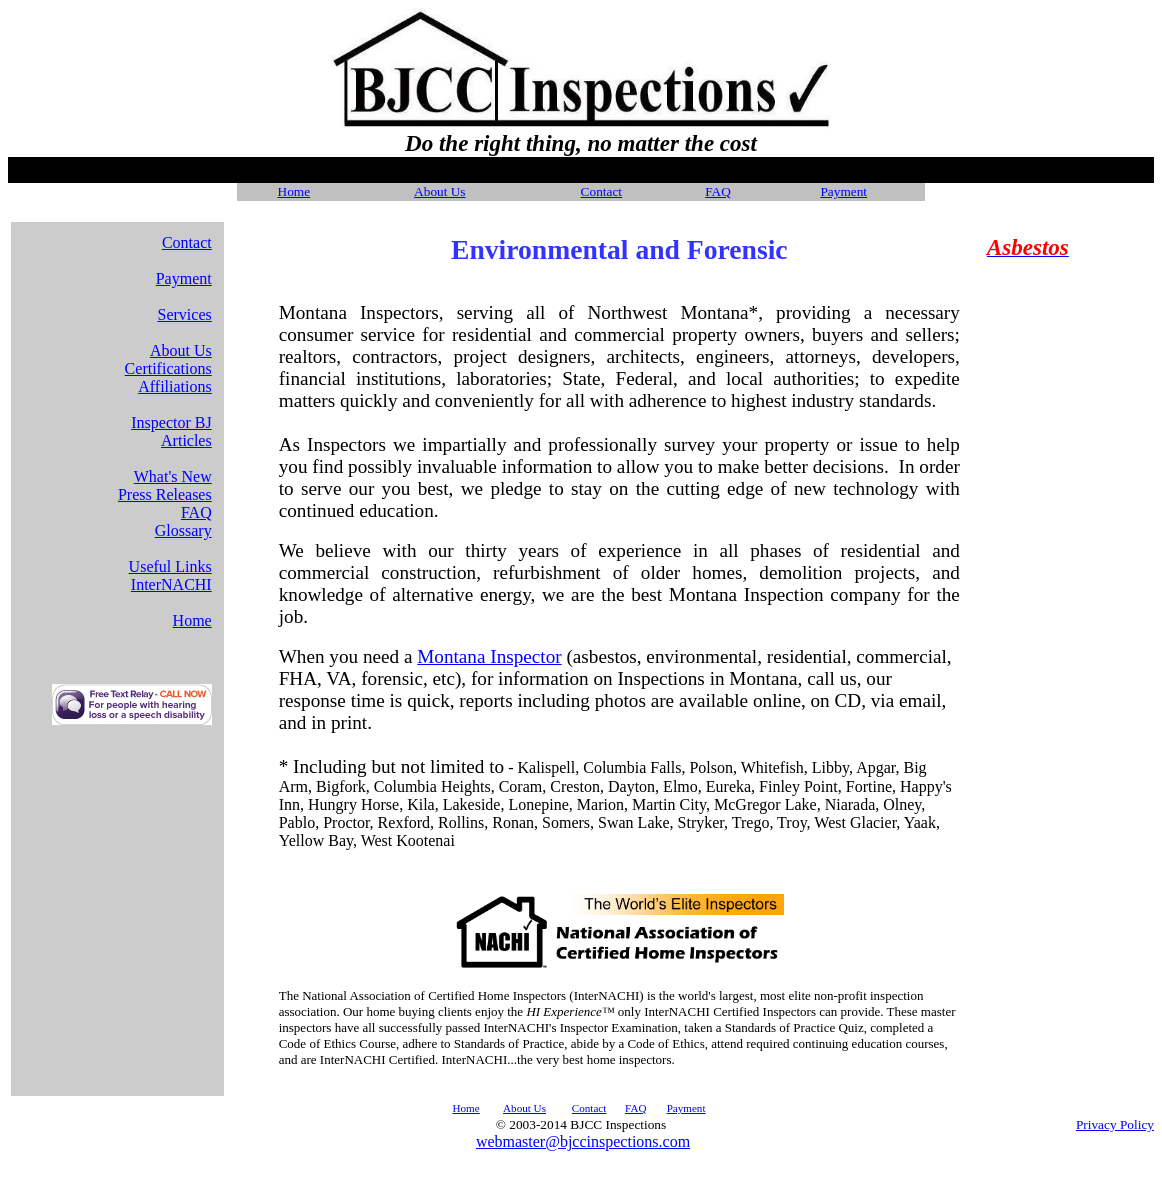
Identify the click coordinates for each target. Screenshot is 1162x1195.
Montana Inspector (489, 656)
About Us (439, 191)
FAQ (718, 191)
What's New (173, 476)
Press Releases (165, 494)
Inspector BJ (171, 422)
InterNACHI (171, 584)
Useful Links (170, 566)
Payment (184, 278)
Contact (601, 191)
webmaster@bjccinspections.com (583, 1141)
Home (192, 620)
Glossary (183, 530)
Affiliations (174, 386)
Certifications (168, 368)
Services (185, 314)
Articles (186, 440)
